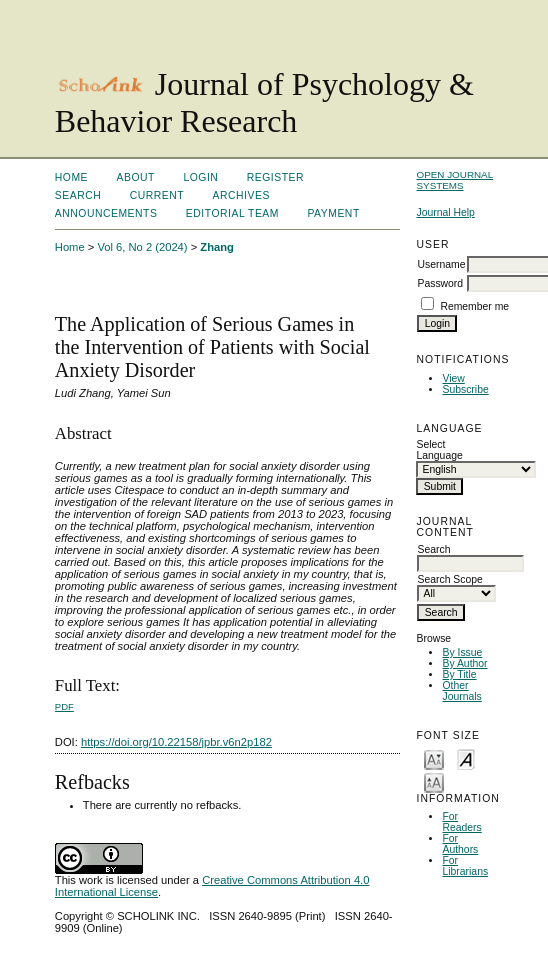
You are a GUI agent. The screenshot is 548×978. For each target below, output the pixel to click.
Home (71, 177)
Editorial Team (232, 213)
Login (200, 177)
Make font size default (466, 758)
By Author (464, 663)
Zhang (217, 247)
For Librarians (465, 866)
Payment (333, 213)
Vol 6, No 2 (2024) (142, 247)
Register (275, 177)
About (136, 177)
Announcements (106, 213)
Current (157, 195)
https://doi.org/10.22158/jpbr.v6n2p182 (176, 742)
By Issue (462, 652)
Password (440, 283)
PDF (64, 706)
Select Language (439, 450)
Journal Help (445, 212)
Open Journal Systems (454, 180)
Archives (241, 195)
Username (441, 264)
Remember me (474, 306)
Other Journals (461, 691)
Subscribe (465, 389)
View (453, 378)
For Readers (461, 822)
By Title (459, 674)
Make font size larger (434, 781)
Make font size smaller (434, 758)
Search (78, 195)
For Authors (460, 844)
